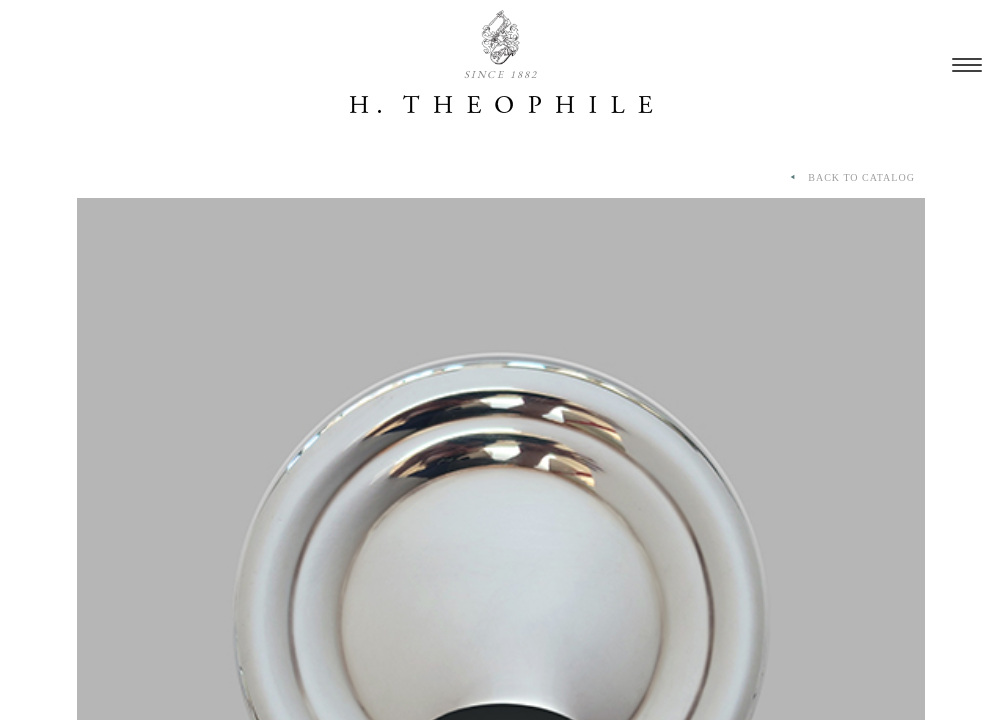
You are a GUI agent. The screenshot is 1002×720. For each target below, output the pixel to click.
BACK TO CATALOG (851, 178)
